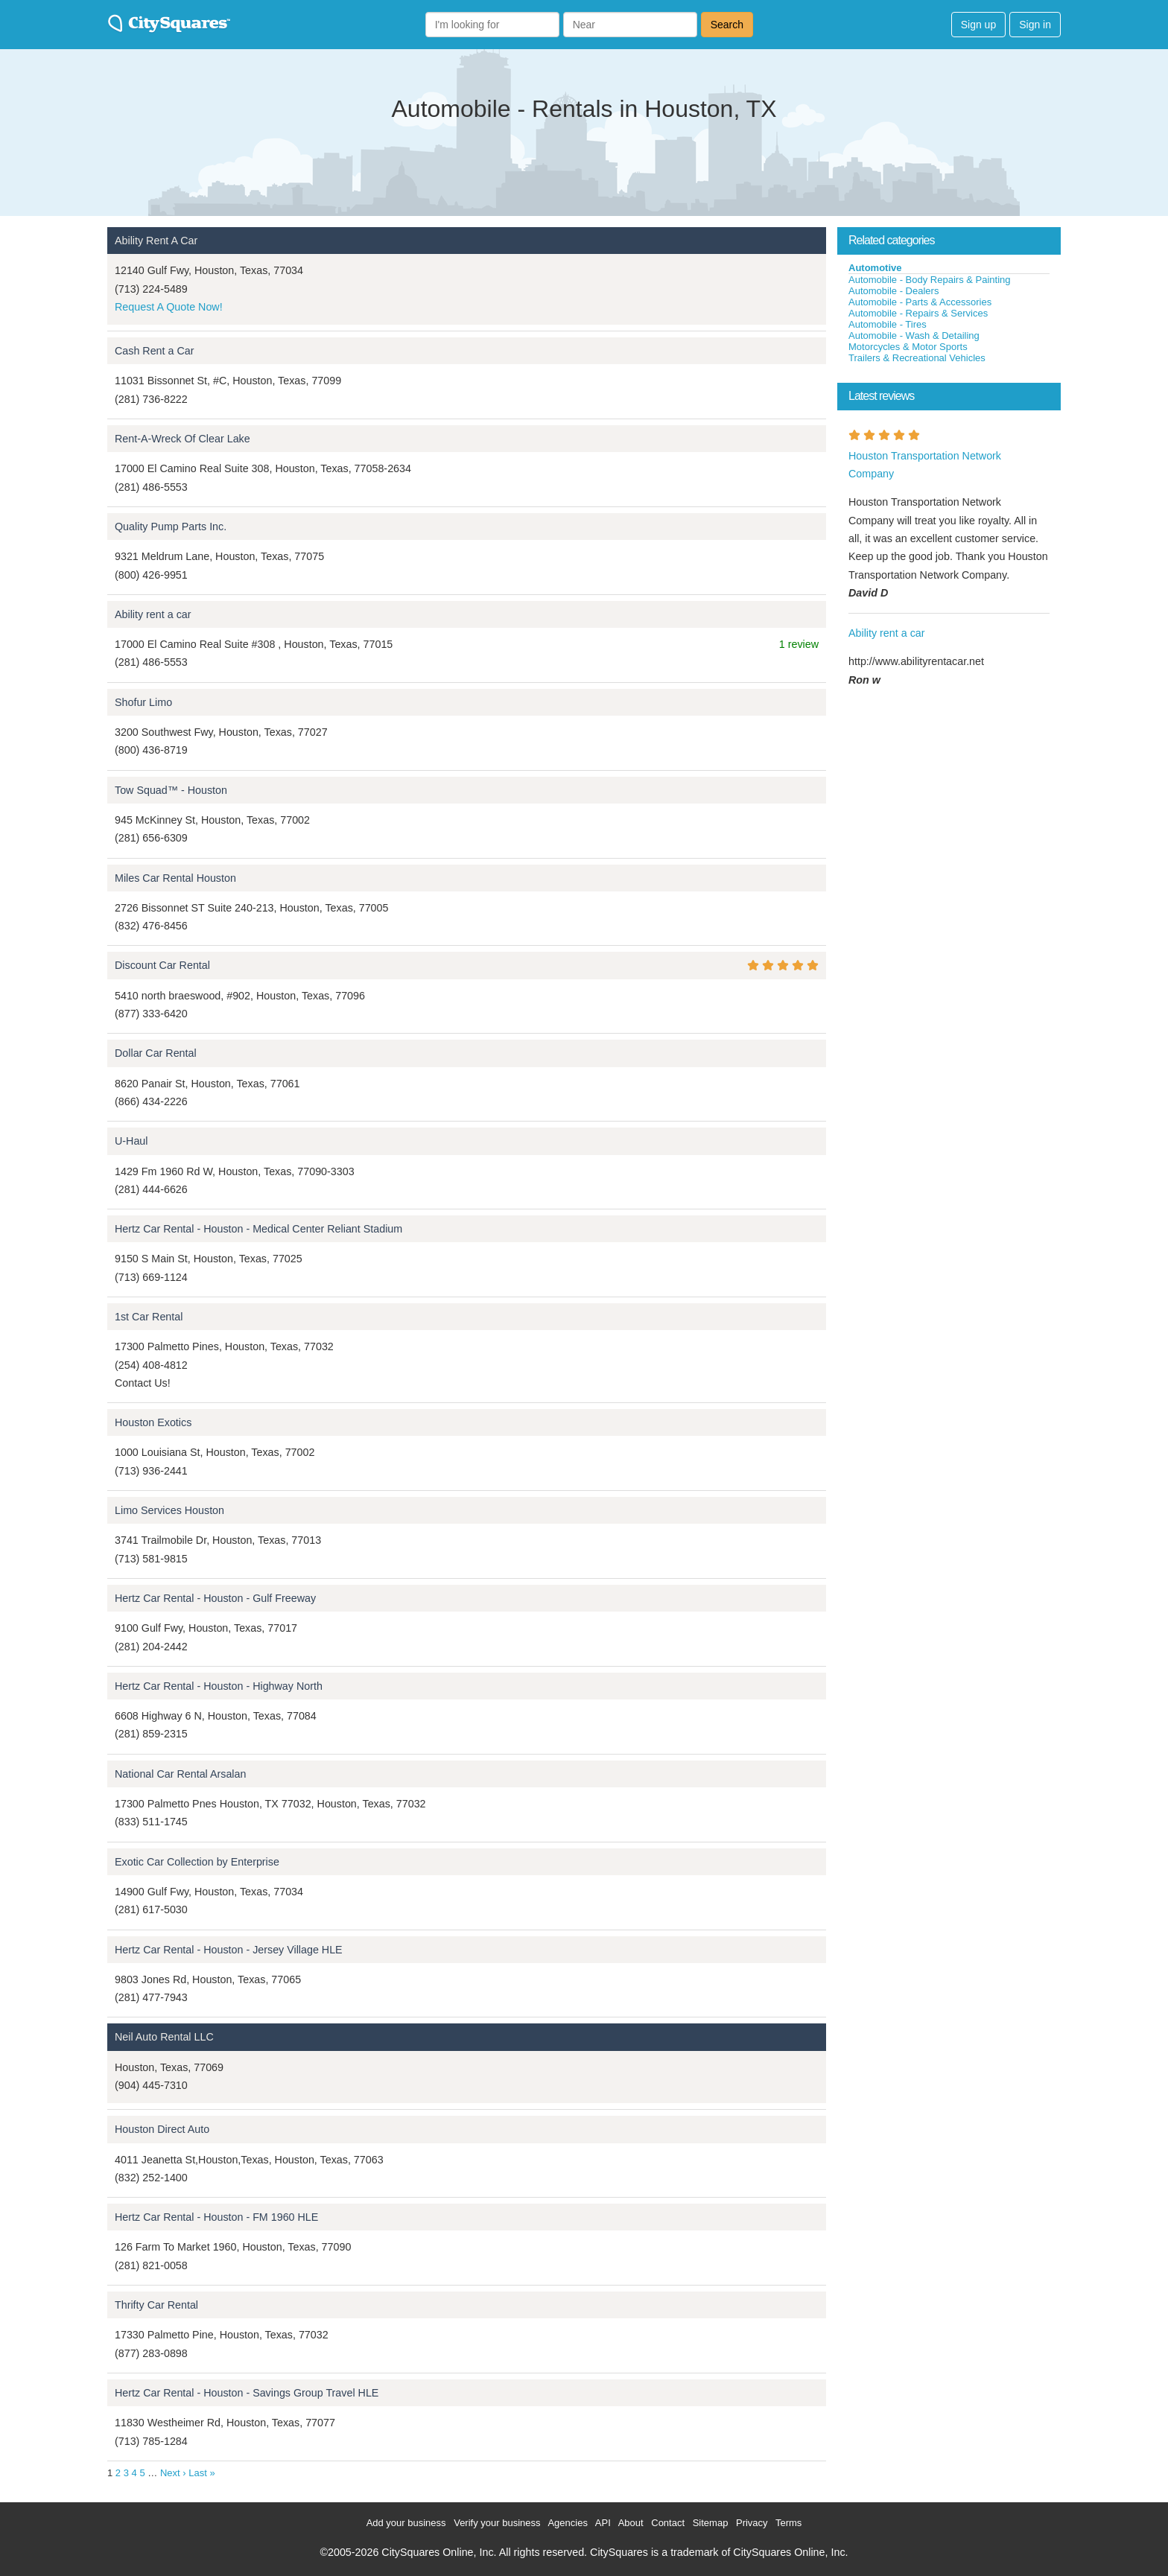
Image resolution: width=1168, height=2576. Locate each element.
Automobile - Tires (887, 324)
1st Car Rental (148, 1317)
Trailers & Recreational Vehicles (917, 357)
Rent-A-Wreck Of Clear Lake (182, 439)
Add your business (406, 2522)
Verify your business (497, 2522)
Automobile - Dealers (893, 290)
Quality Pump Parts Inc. (170, 526)
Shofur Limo (143, 702)
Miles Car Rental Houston (175, 878)
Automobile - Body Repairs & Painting (929, 279)
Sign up (978, 25)
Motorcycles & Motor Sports (908, 346)
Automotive (875, 267)
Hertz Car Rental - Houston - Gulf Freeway (215, 1598)
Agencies (567, 2522)
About (631, 2522)
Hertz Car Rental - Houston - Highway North (219, 1686)
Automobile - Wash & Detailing (914, 335)
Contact (668, 2522)
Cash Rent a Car (154, 351)
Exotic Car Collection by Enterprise (197, 1862)
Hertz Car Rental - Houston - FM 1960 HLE (216, 2217)
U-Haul (131, 1141)
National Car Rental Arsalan (180, 1774)
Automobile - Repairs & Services (918, 313)
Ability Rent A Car (156, 241)
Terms (788, 2522)
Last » (201, 2472)
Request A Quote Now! (169, 307)
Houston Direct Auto (162, 2129)
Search (727, 25)
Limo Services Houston (169, 1510)
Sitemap (711, 2522)
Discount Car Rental (162, 965)
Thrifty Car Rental (156, 2305)
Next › (173, 2472)
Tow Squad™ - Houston (171, 790)
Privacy (752, 2522)
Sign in (1035, 25)
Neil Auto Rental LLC (164, 2037)
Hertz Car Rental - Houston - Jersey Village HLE (229, 1950)
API (603, 2522)
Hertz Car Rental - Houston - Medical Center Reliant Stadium (258, 1229)
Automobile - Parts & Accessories (919, 302)
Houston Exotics (153, 1422)
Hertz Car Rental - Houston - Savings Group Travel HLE (246, 2393)
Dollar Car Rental (156, 1053)
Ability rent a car (153, 614)
